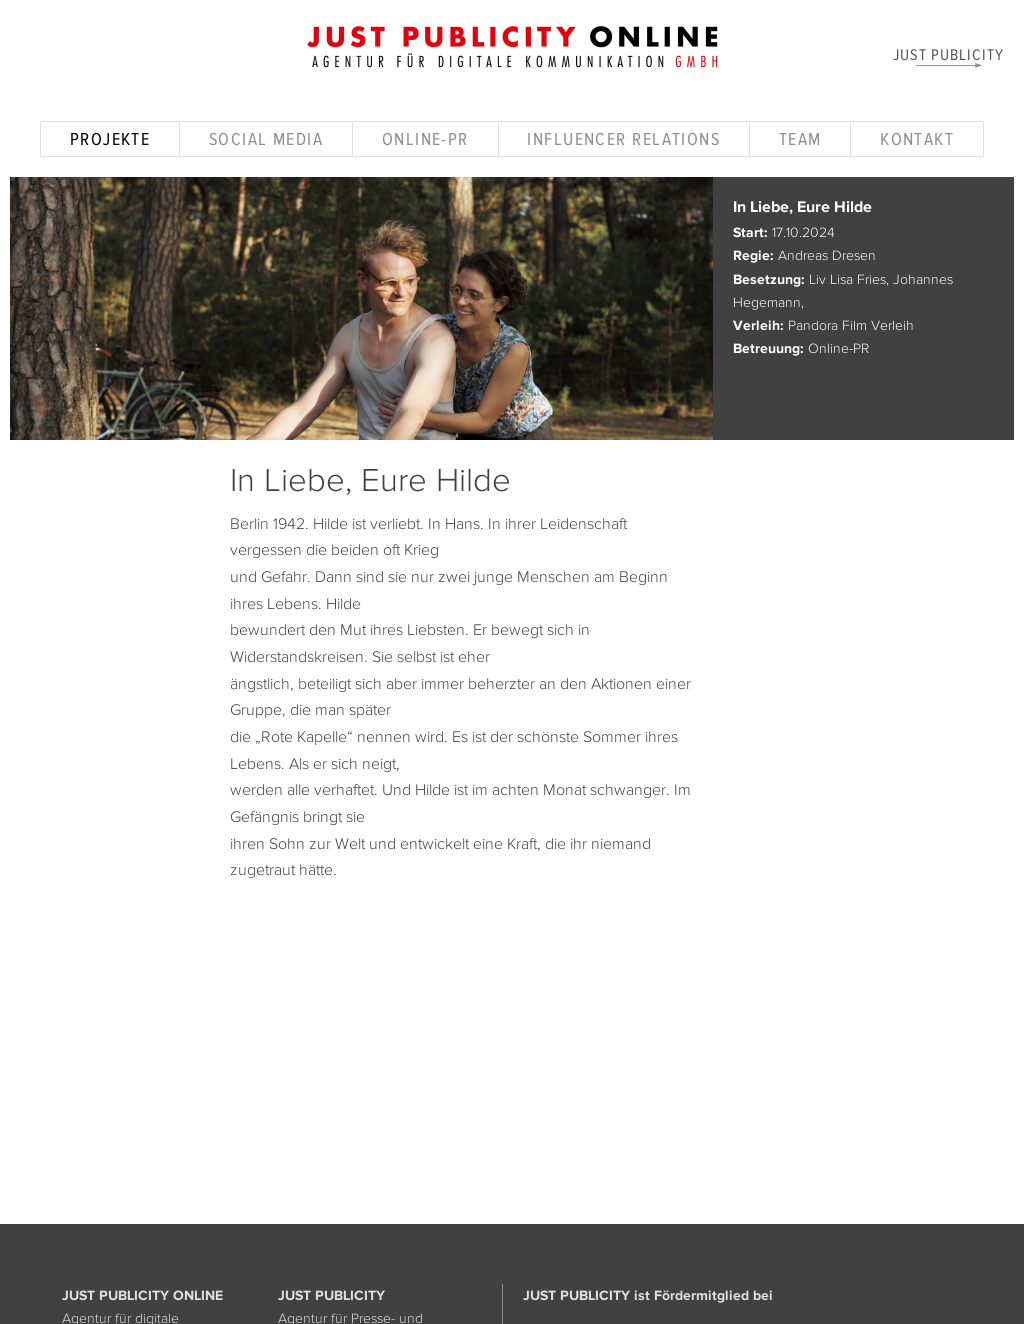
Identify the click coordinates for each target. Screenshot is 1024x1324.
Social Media (266, 139)
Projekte (110, 139)
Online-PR (425, 139)
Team (800, 139)
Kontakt (917, 139)
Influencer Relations (623, 139)
